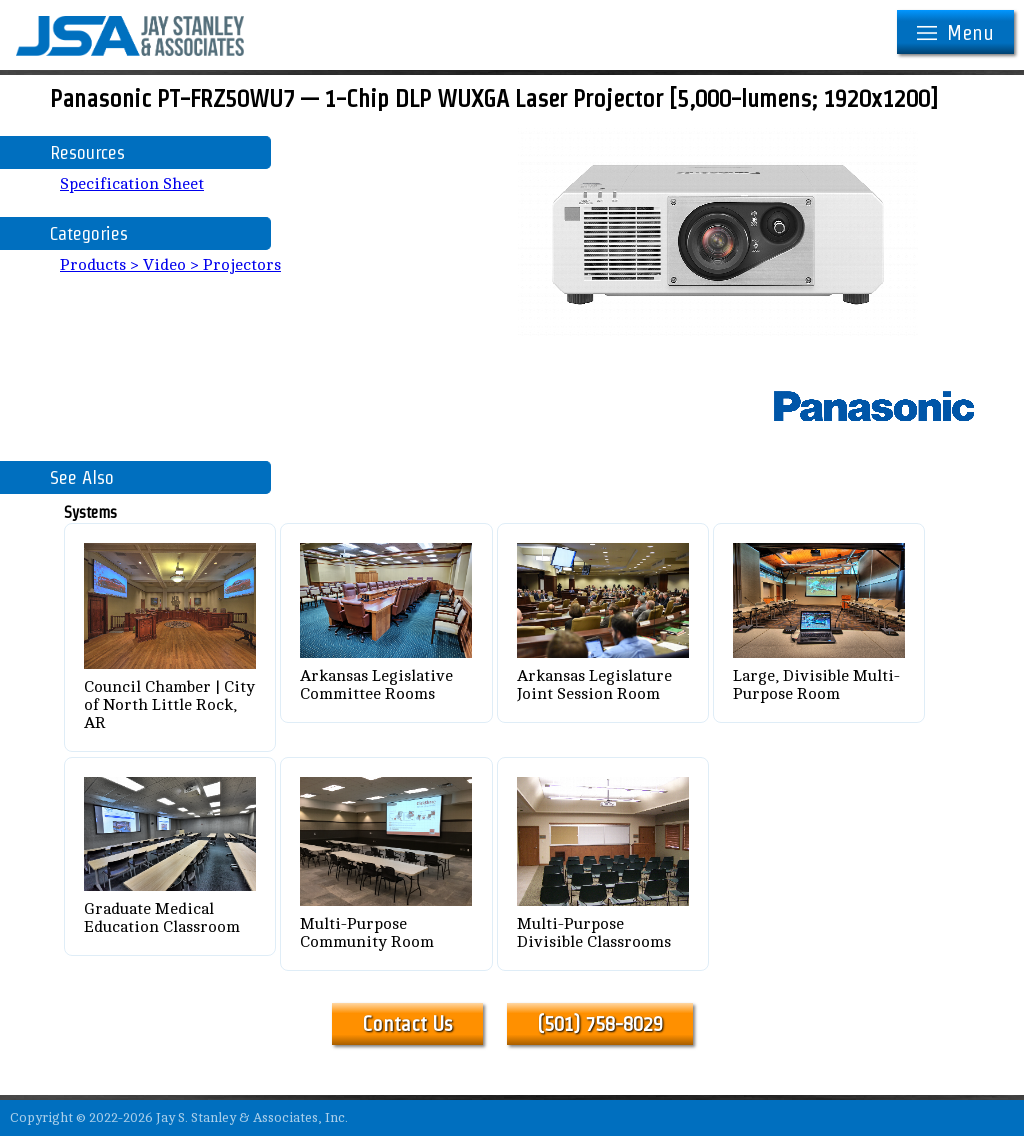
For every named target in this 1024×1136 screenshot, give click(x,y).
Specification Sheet (132, 184)
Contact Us (407, 1024)
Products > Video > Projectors (170, 265)
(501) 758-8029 (600, 1024)
